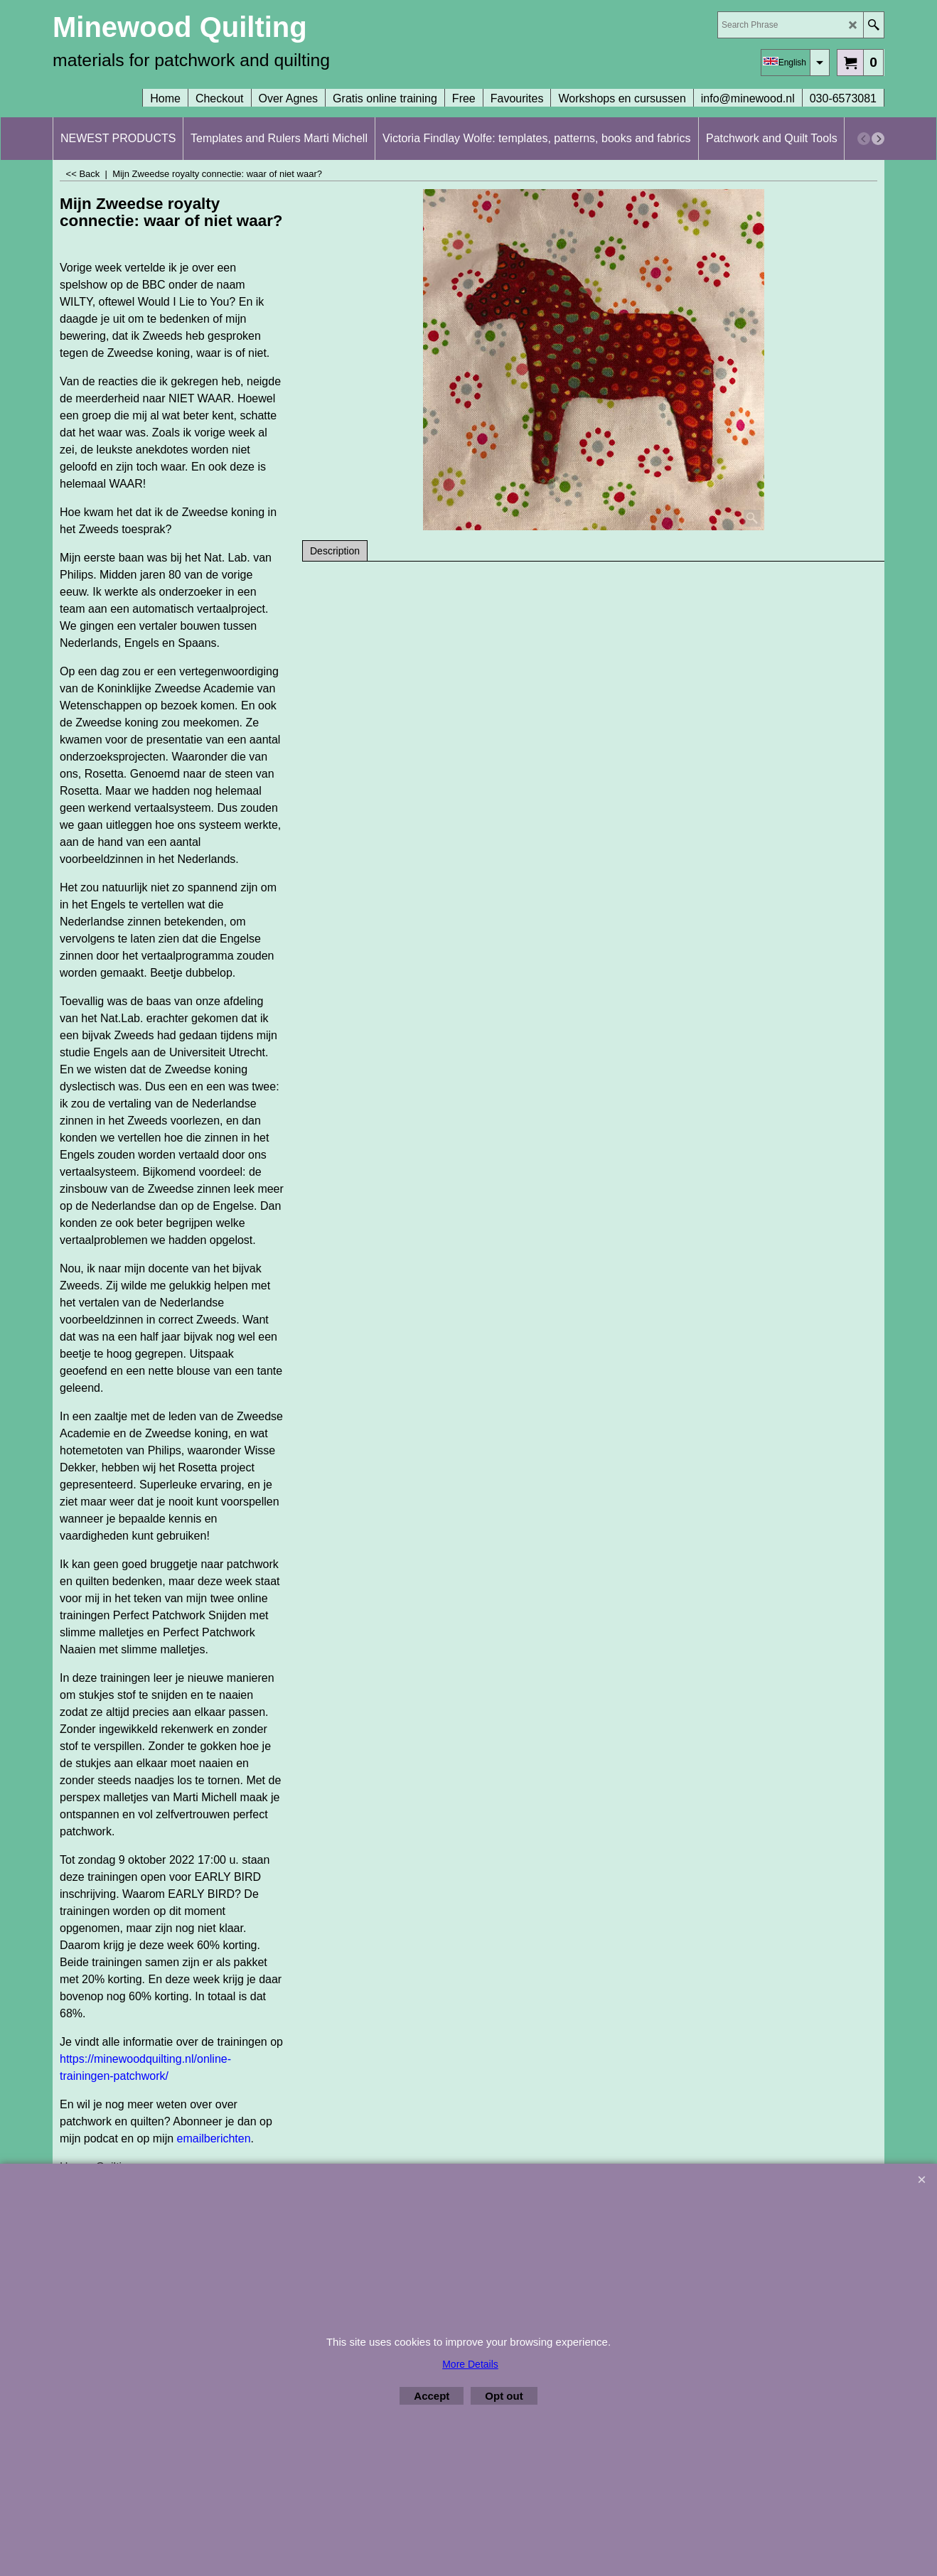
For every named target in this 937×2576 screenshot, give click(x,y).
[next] (878, 138)
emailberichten (214, 2138)
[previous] (863, 138)
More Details (470, 2364)
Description (335, 551)
